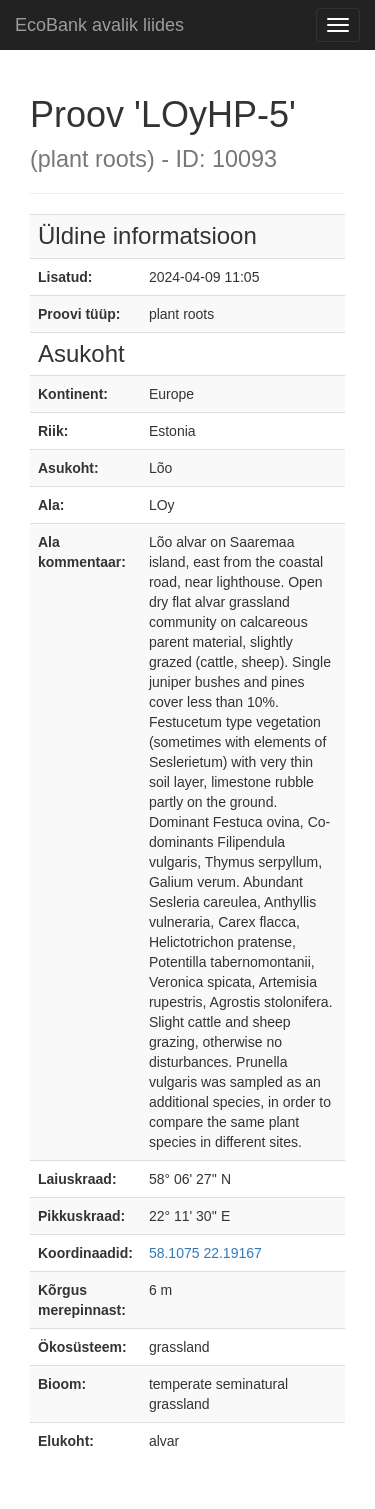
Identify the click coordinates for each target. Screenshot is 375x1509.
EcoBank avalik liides (99, 25)
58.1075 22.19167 (205, 1253)
